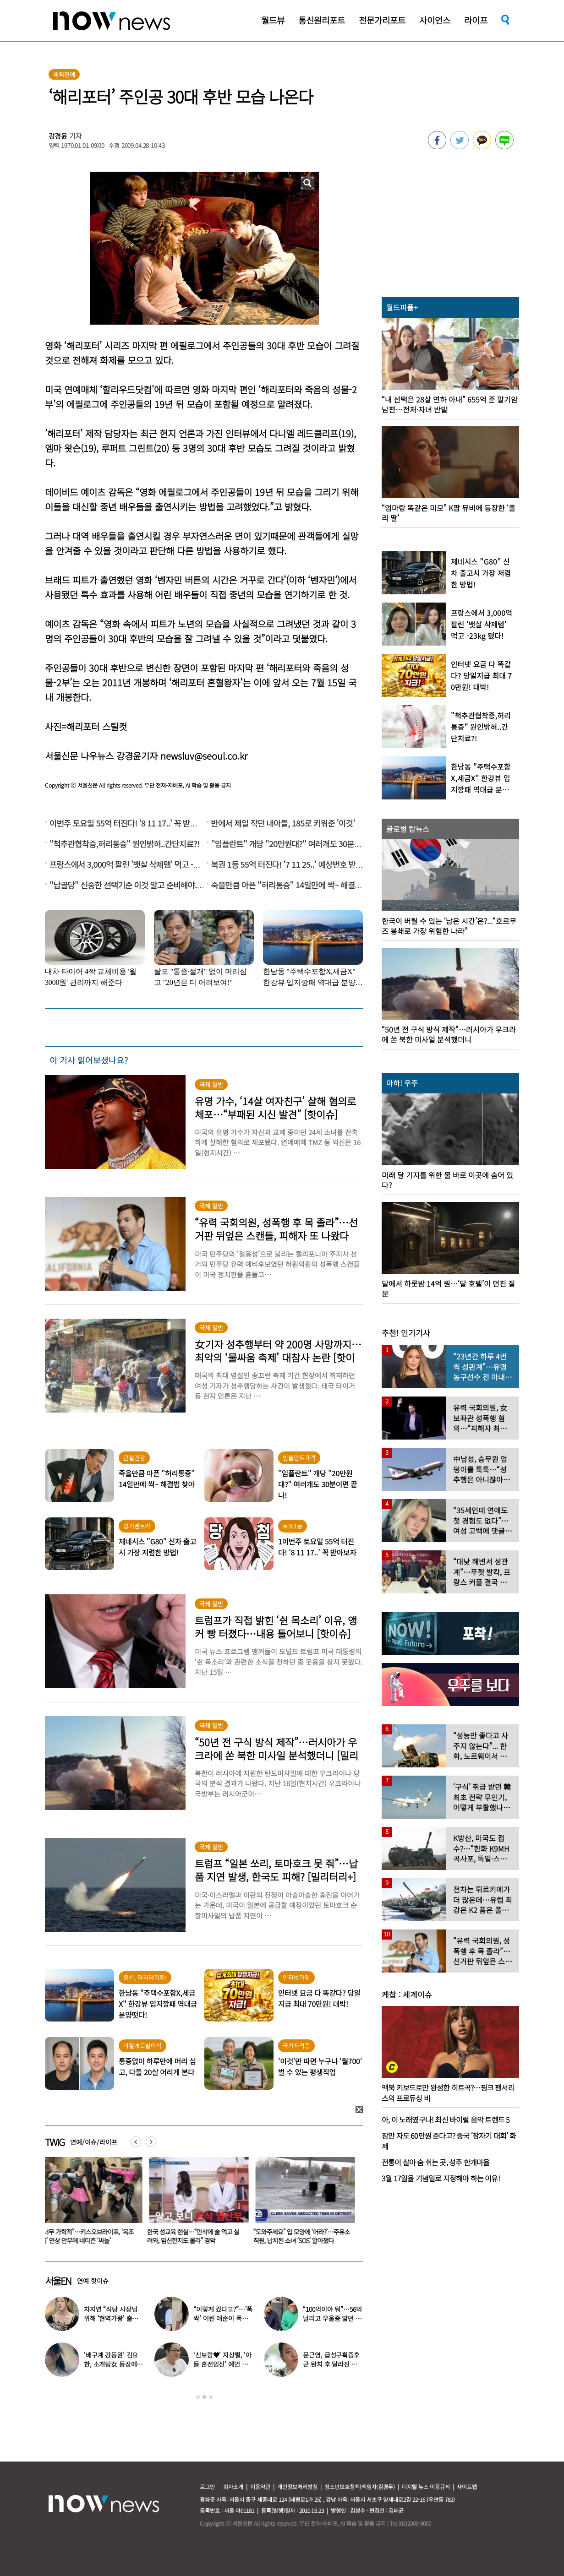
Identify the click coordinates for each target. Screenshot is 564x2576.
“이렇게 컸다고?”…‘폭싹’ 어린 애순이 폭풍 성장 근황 (222, 2318)
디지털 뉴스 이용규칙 (426, 2486)
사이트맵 (467, 2486)
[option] (91, 2204)
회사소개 (233, 2486)
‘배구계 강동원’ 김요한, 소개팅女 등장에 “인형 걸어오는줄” (111, 2364)
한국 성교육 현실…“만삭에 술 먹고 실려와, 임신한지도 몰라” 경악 (301, 2236)
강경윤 (58, 136)
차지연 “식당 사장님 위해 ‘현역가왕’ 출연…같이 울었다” (110, 2318)
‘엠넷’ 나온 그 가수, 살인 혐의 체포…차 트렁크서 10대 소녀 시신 (90, 2236)
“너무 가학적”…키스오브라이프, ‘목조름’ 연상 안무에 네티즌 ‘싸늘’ (195, 2236)
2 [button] (204, 2397)
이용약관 (260, 2486)
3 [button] (211, 2397)
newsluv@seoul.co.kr (203, 755)
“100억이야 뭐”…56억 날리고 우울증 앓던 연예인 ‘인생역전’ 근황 (332, 2318)
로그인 (207, 2486)
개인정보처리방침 (297, 2486)
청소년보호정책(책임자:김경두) (359, 2486)
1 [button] (198, 2397)
